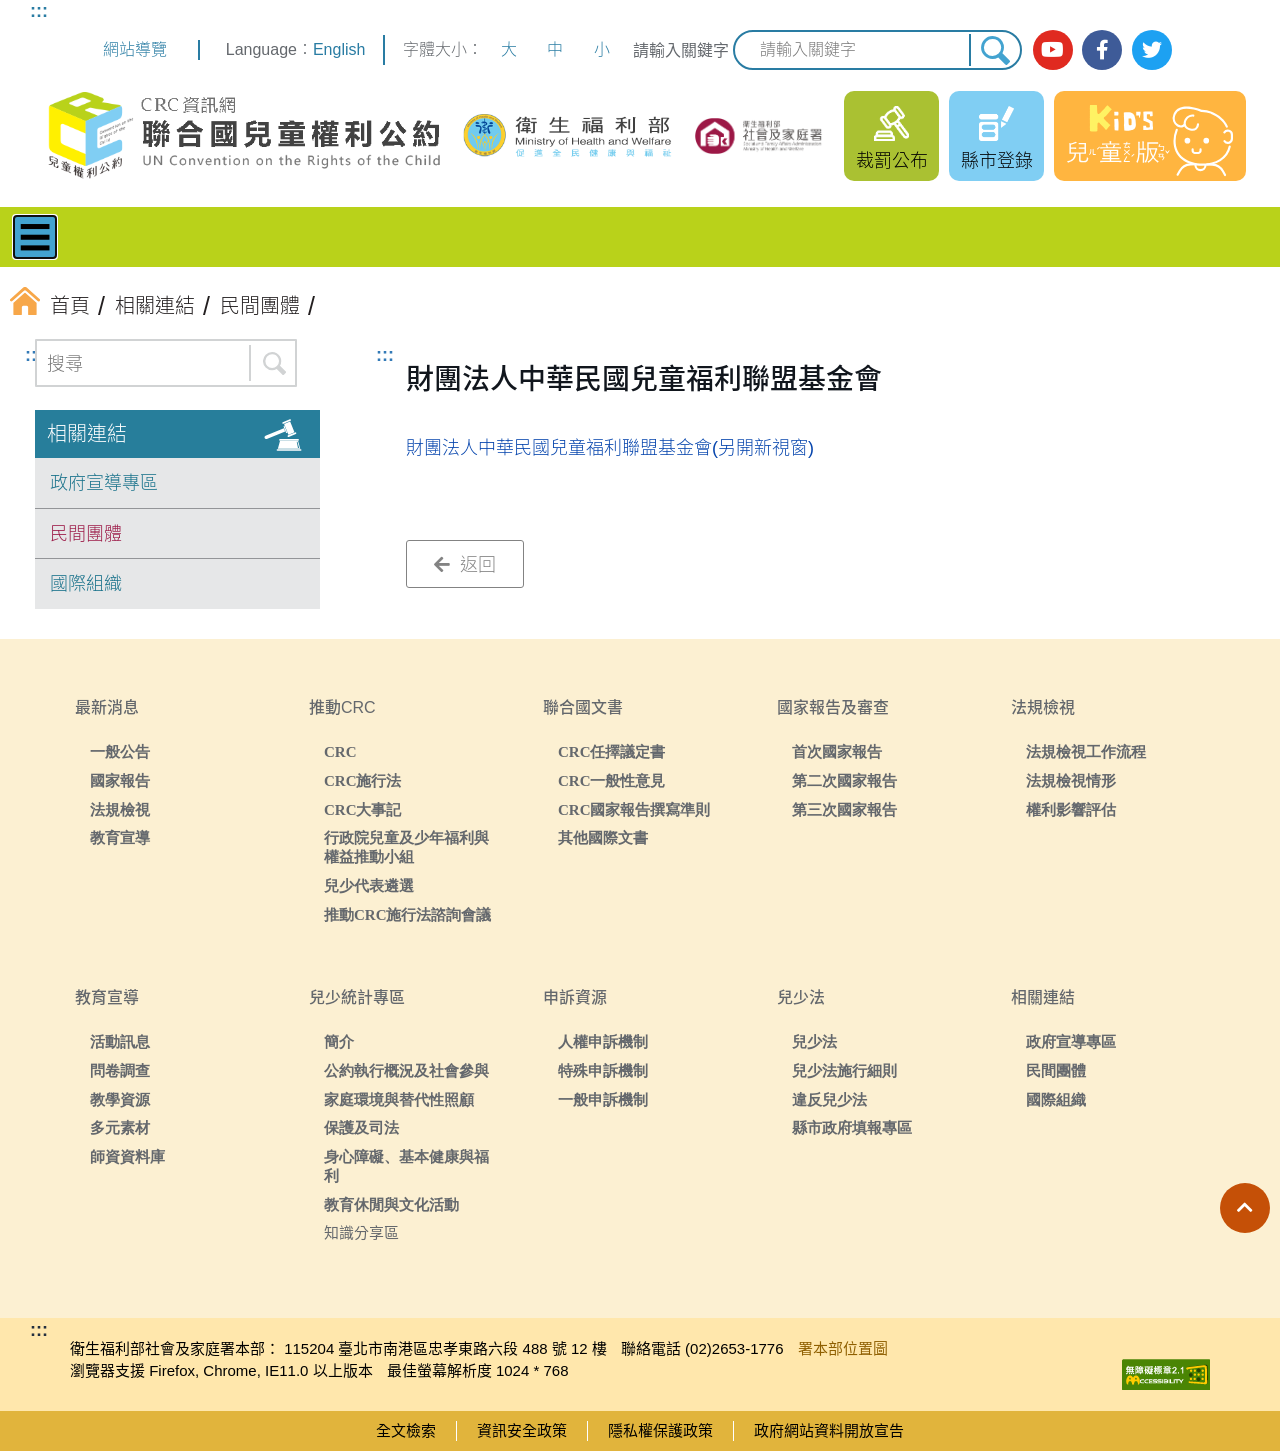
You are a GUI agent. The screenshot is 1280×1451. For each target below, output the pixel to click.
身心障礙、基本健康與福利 (406, 1166)
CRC (340, 751)
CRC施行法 (363, 780)
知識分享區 (361, 1232)
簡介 (339, 1041)
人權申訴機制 (603, 1041)
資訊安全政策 (522, 1430)
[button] (1245, 1208)
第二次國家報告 (844, 780)
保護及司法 (361, 1127)
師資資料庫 (127, 1156)
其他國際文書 (603, 837)
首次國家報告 (837, 751)
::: (39, 11)
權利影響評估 (1071, 809)
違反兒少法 (829, 1099)
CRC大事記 (363, 809)
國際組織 (86, 584)
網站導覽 (135, 49)
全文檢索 (406, 1430)
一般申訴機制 (603, 1099)
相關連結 (87, 434)
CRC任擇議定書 (612, 751)
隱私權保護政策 (660, 1430)
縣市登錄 (997, 161)
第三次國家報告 (844, 809)
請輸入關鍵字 (681, 50)
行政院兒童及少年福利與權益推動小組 (406, 847)
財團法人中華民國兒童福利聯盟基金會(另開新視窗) (610, 448)
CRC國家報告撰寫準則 (634, 809)
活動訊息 (120, 1041)
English (339, 49)
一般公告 (120, 751)
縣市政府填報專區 (852, 1127)
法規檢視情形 (1071, 780)
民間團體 (86, 534)
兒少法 (814, 1041)
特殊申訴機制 (603, 1070)
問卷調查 (120, 1070)
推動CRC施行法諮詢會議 (408, 914)
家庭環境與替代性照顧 (399, 1099)
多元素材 (120, 1127)
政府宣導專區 (104, 483)
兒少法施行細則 (844, 1070)
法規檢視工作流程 (1086, 751)
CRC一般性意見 (612, 780)
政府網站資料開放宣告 (829, 1430)
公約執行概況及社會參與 (406, 1070)
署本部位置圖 (843, 1348)
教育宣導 (120, 837)
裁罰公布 (892, 161)
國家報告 (120, 780)
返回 (465, 565)
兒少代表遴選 (369, 885)
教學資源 (120, 1099)
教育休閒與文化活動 (391, 1204)
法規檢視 (120, 809)
